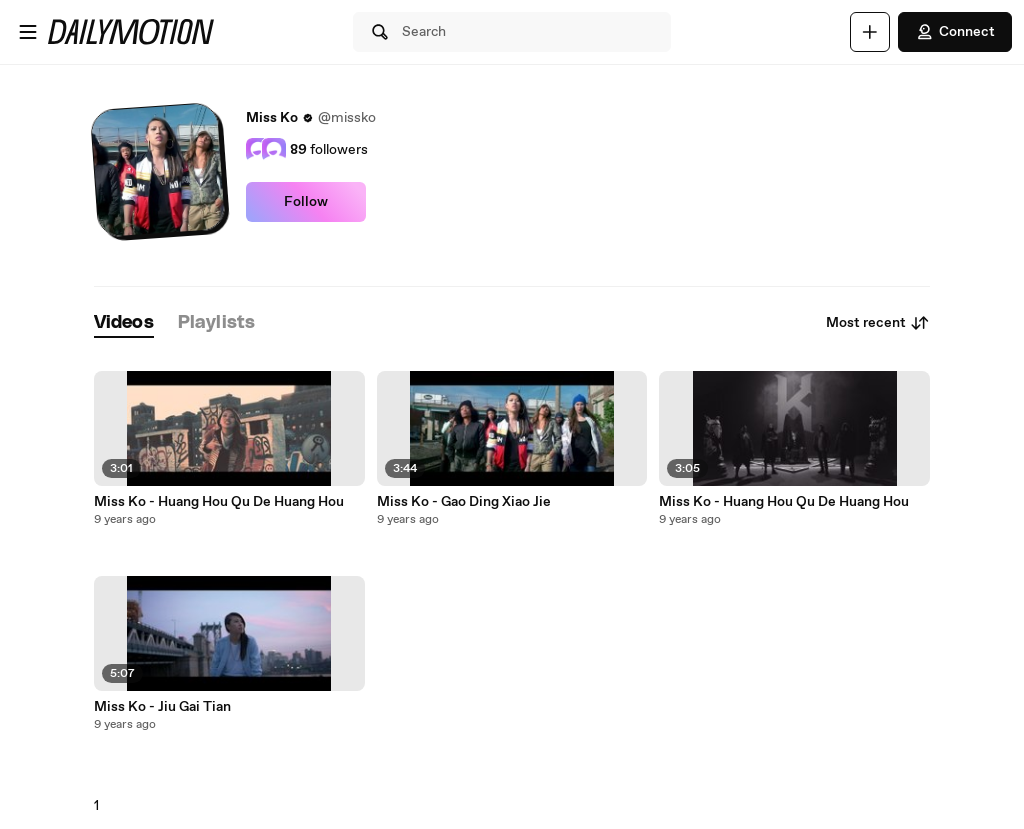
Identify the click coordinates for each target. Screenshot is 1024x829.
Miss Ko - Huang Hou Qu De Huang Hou (219, 502)
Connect (955, 32)
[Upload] (870, 32)
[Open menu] (28, 32)
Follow (306, 202)
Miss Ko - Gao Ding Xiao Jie (464, 502)
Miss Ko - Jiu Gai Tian (162, 707)
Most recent (878, 323)
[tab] (124, 323)
